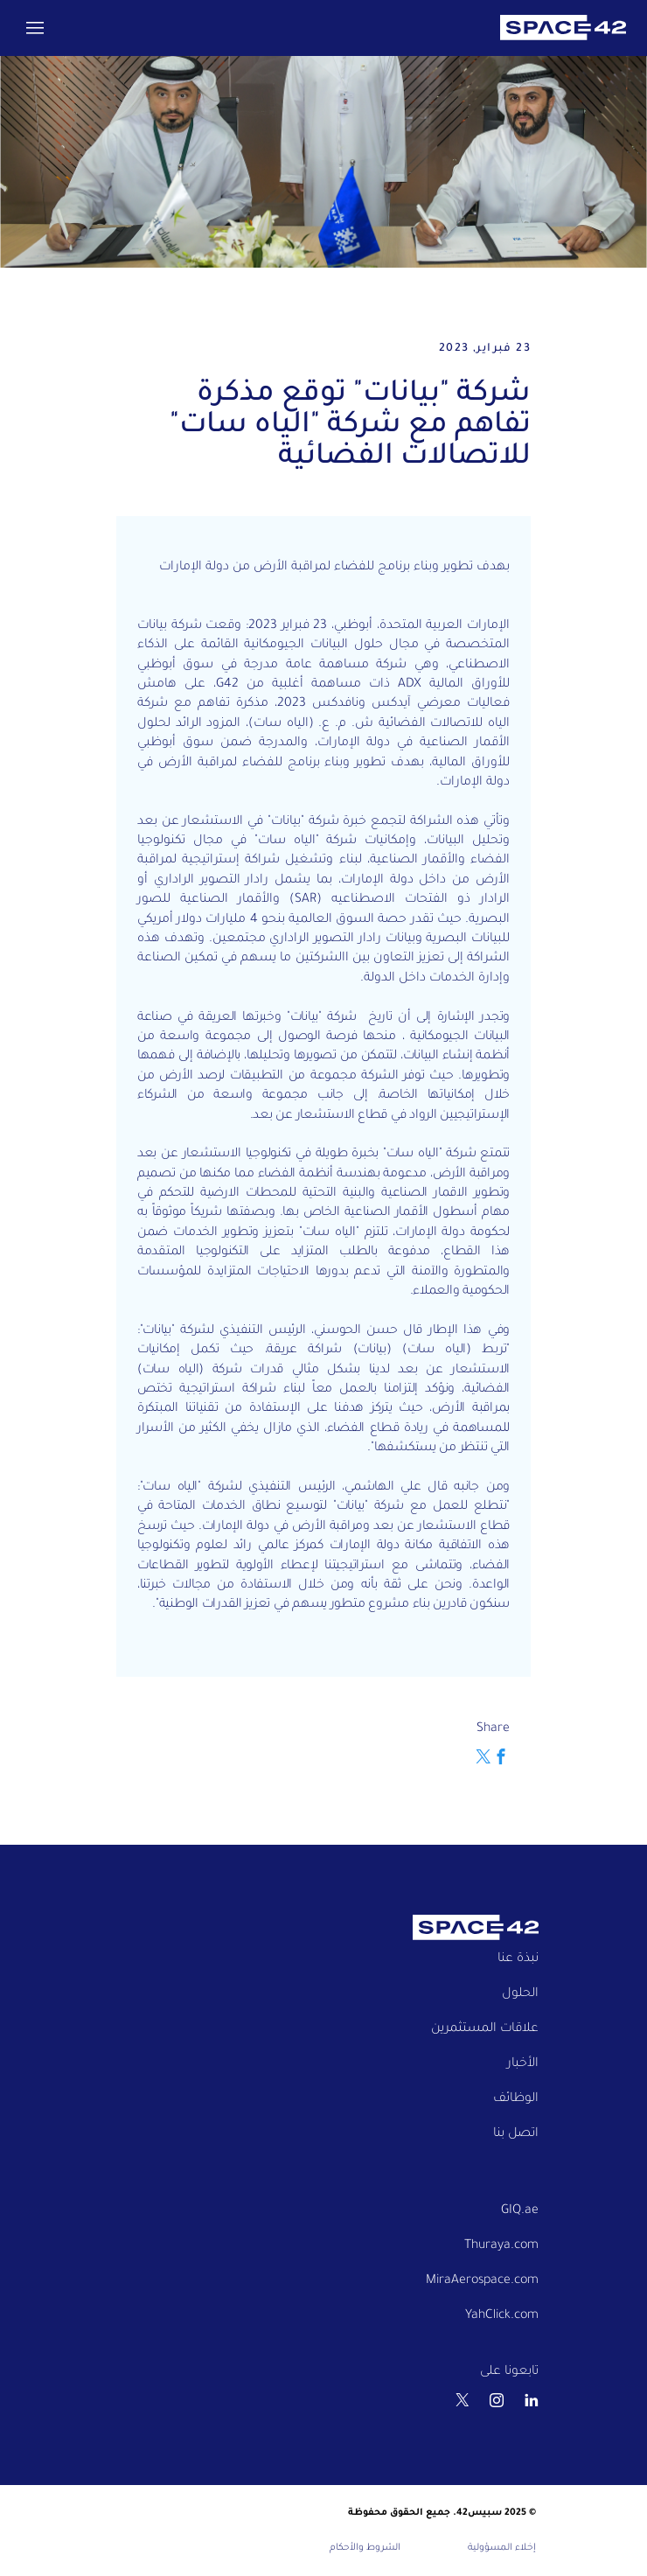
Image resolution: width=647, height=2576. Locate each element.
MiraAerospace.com (482, 2281)
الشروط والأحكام (365, 2548)
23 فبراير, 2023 (485, 349)
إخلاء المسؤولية (502, 2548)
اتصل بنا (516, 2134)
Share (493, 1729)
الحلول (520, 1994)
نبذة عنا (518, 1959)
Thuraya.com (501, 2246)
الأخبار (523, 2064)
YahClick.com (502, 2316)
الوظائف (516, 2099)
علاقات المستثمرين (485, 2029)
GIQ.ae (520, 2211)
